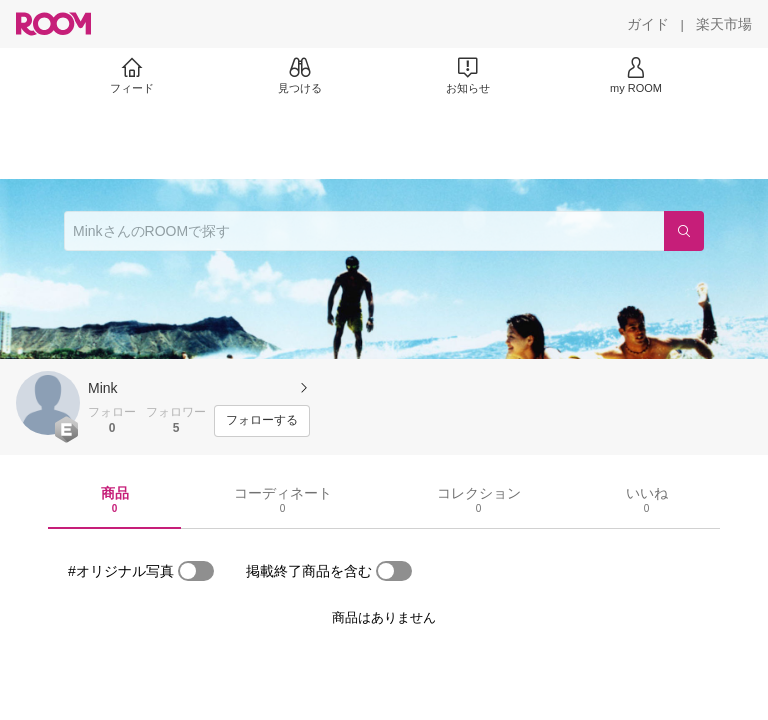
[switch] (196, 571)
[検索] (684, 231)
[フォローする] (262, 421)
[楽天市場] (724, 24)
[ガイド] (648, 24)
